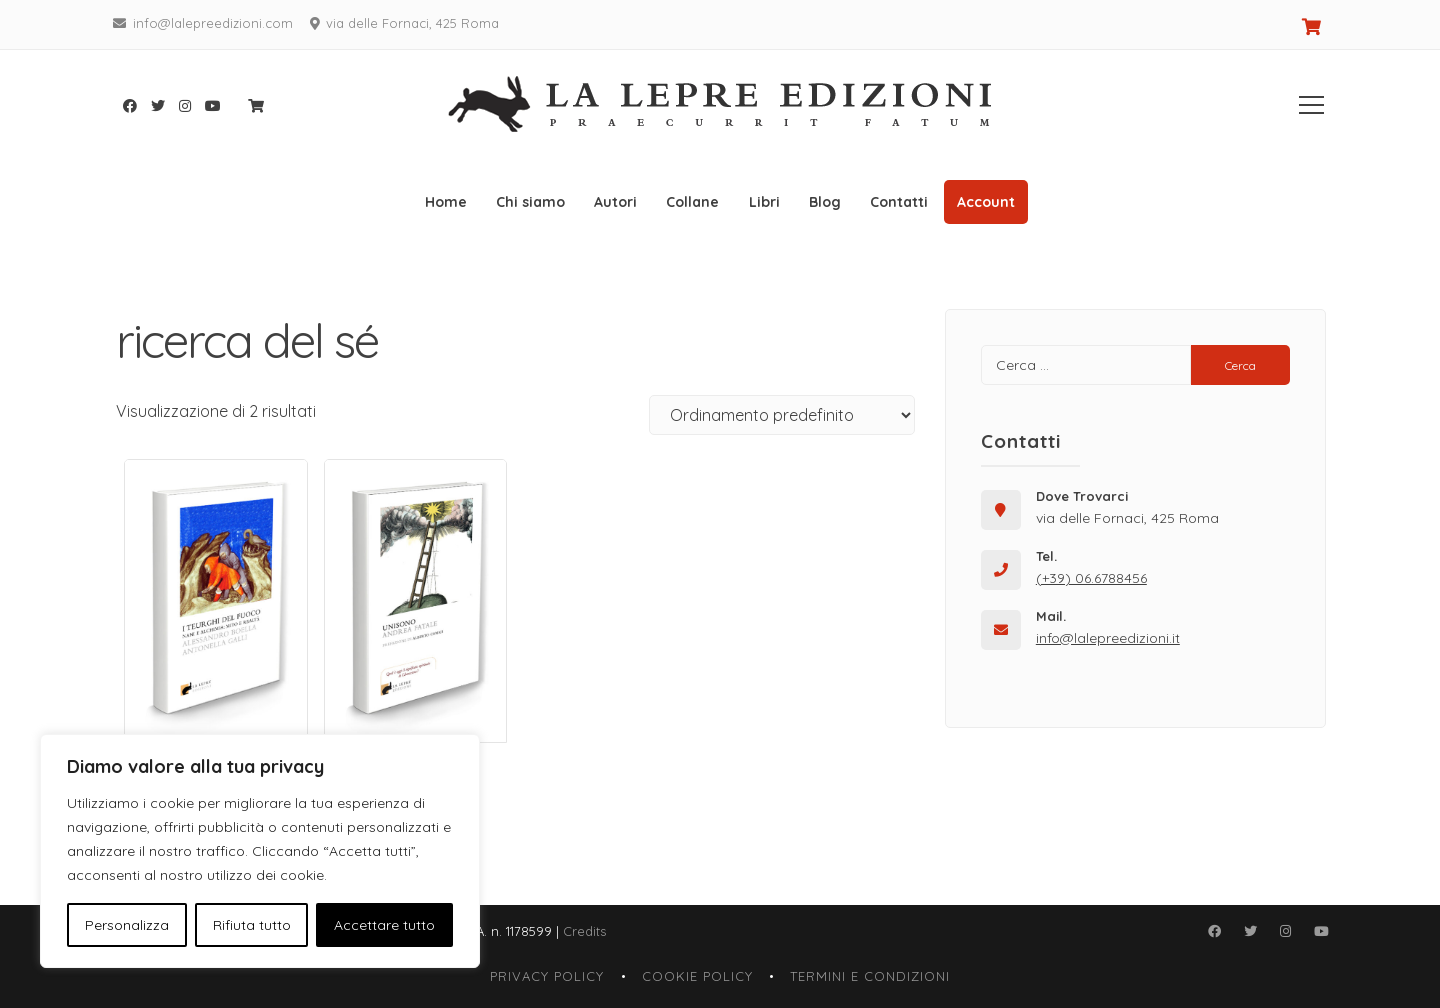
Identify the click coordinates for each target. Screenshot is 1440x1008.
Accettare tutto (384, 925)
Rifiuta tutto (252, 925)
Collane (692, 202)
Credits (584, 931)
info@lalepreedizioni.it (1108, 638)
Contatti (899, 202)
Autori (615, 202)
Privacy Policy (547, 976)
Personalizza (127, 925)
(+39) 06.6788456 (1091, 578)
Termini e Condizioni (870, 976)
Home (446, 202)
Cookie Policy (697, 976)
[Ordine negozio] (782, 415)
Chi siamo (530, 202)
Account (986, 202)
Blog (825, 202)
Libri (764, 202)
